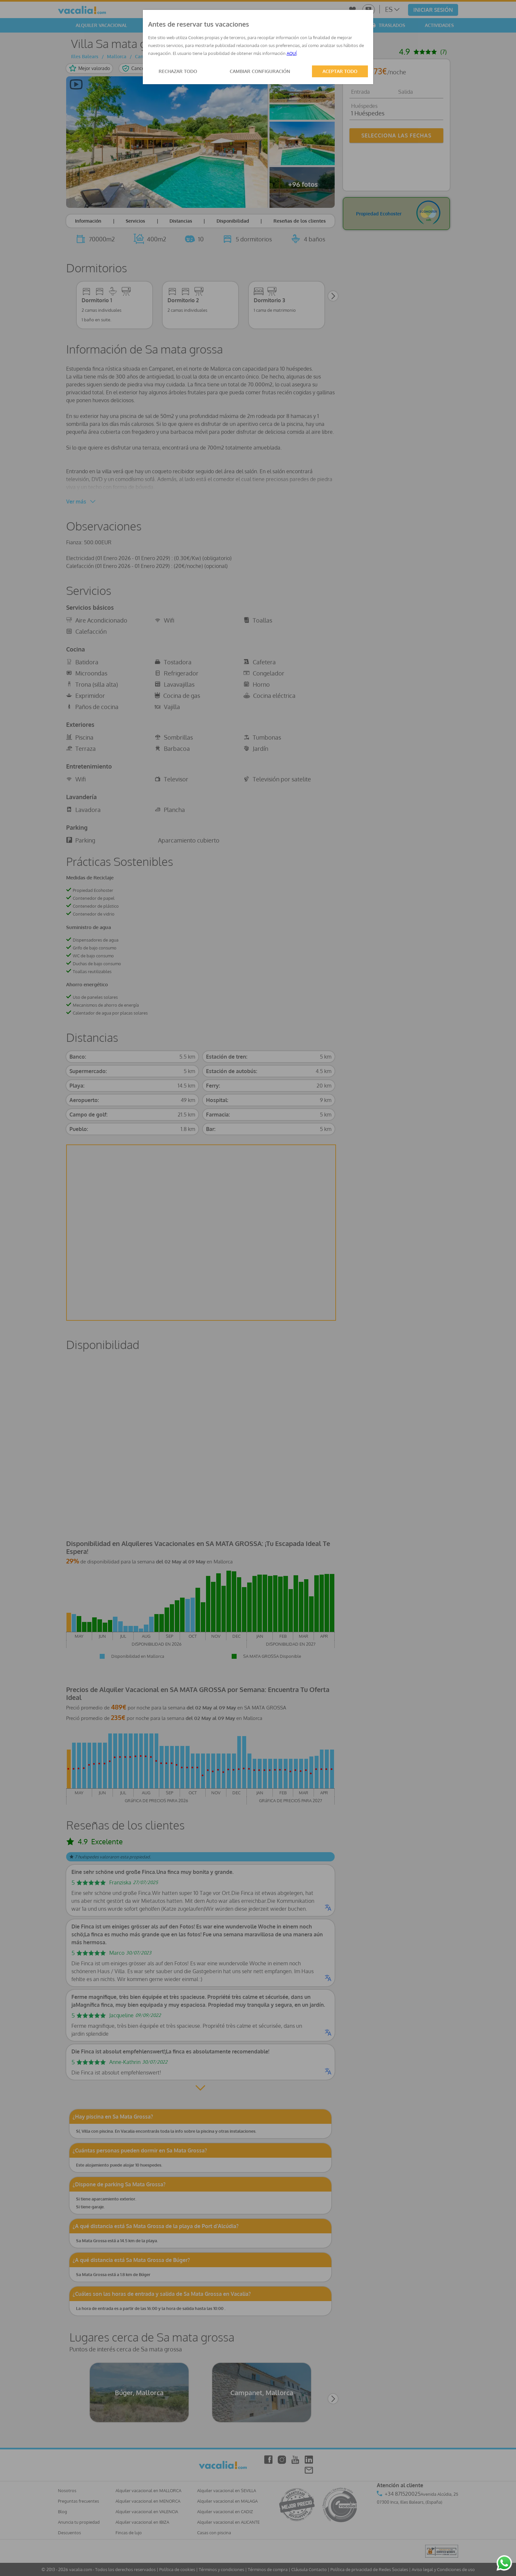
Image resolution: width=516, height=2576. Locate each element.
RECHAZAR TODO (178, 71)
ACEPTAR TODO (339, 71)
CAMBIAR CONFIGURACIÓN (260, 71)
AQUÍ (292, 53)
